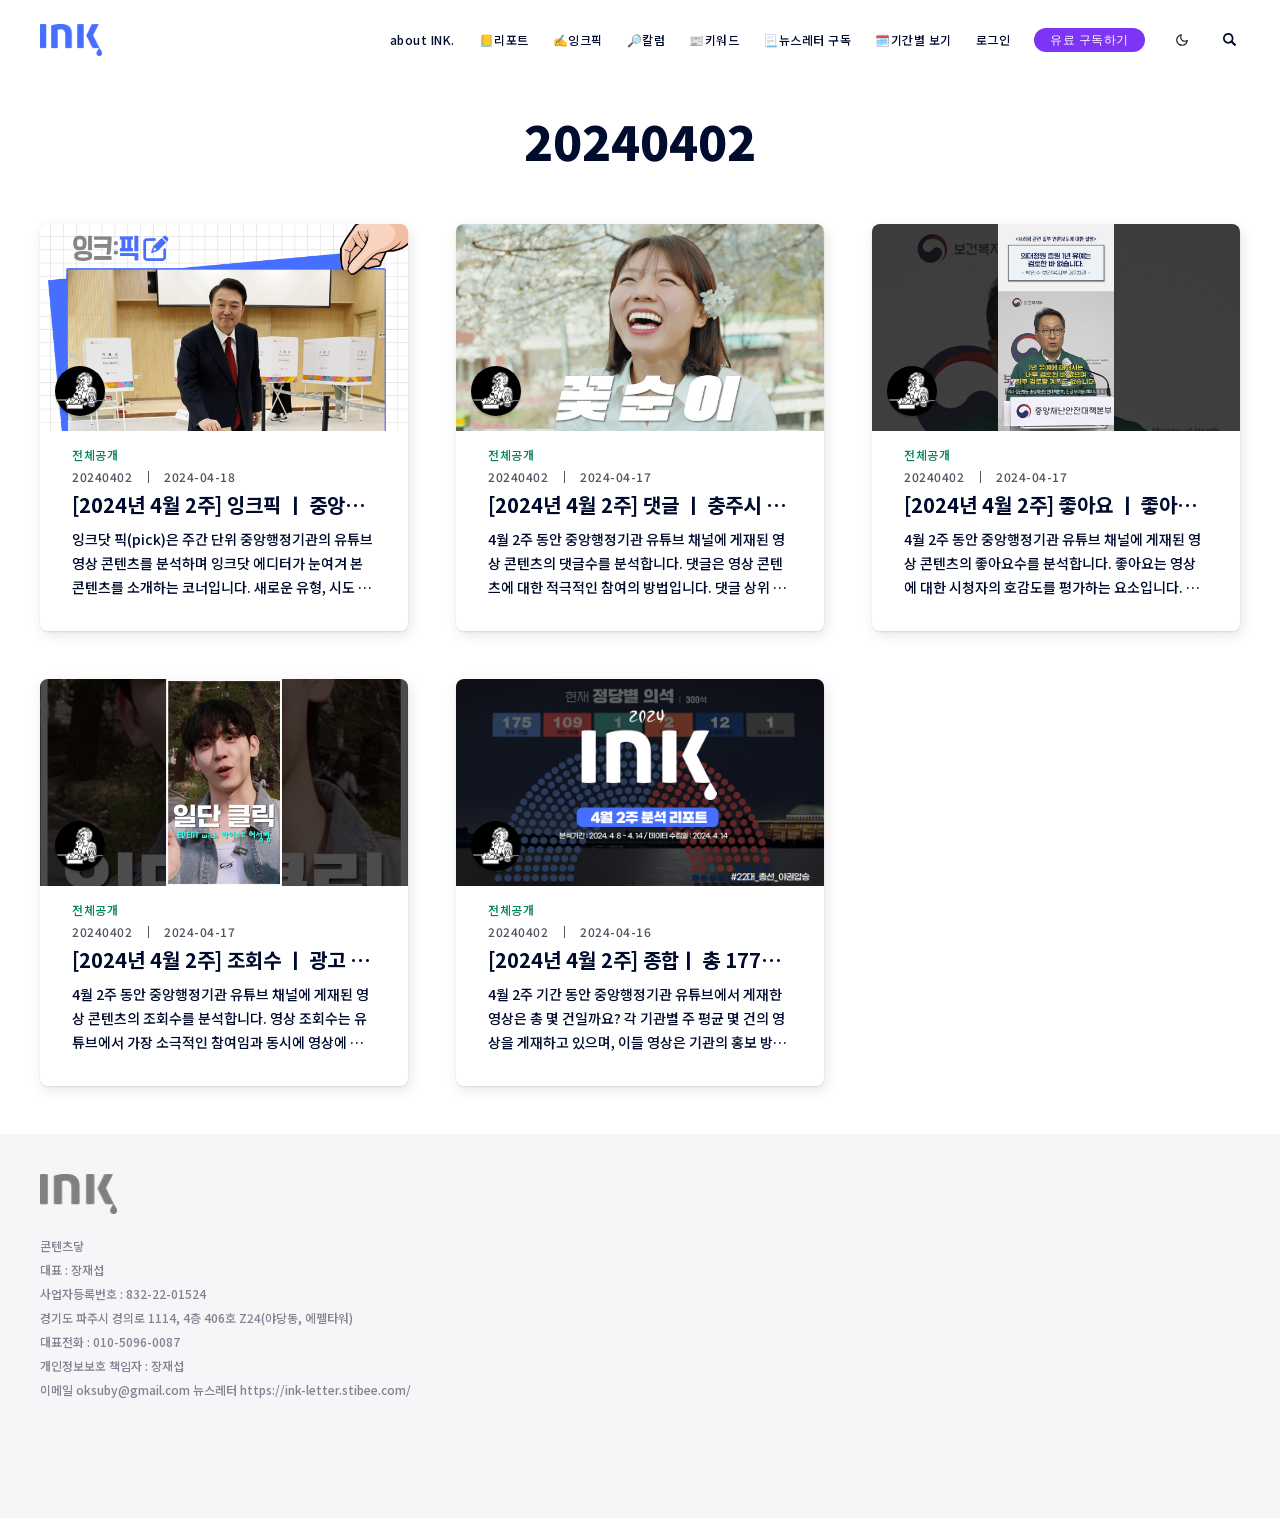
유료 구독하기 (1089, 39)
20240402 (102, 477)
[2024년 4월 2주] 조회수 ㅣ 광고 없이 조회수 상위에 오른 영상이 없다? (363, 959)
